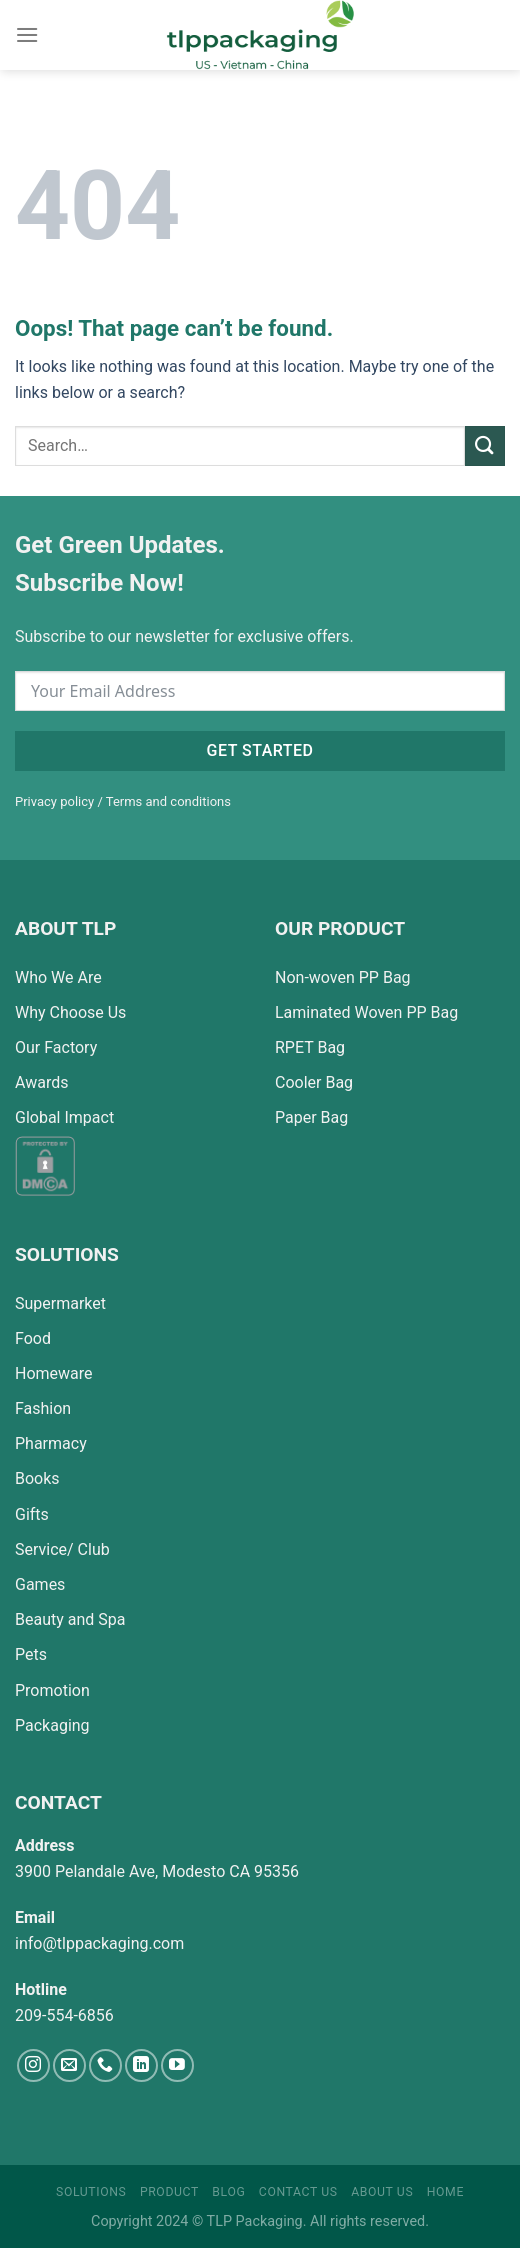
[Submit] (485, 445)
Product (169, 2192)
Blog (228, 2192)
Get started (260, 750)
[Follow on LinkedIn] (141, 2065)
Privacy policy (54, 801)
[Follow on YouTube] (177, 2065)
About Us (382, 2192)
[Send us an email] (69, 2065)
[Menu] (27, 34)
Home (445, 2192)
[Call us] (105, 2065)
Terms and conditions (168, 801)
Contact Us (298, 2192)
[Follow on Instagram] (33, 2065)
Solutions (91, 2192)
